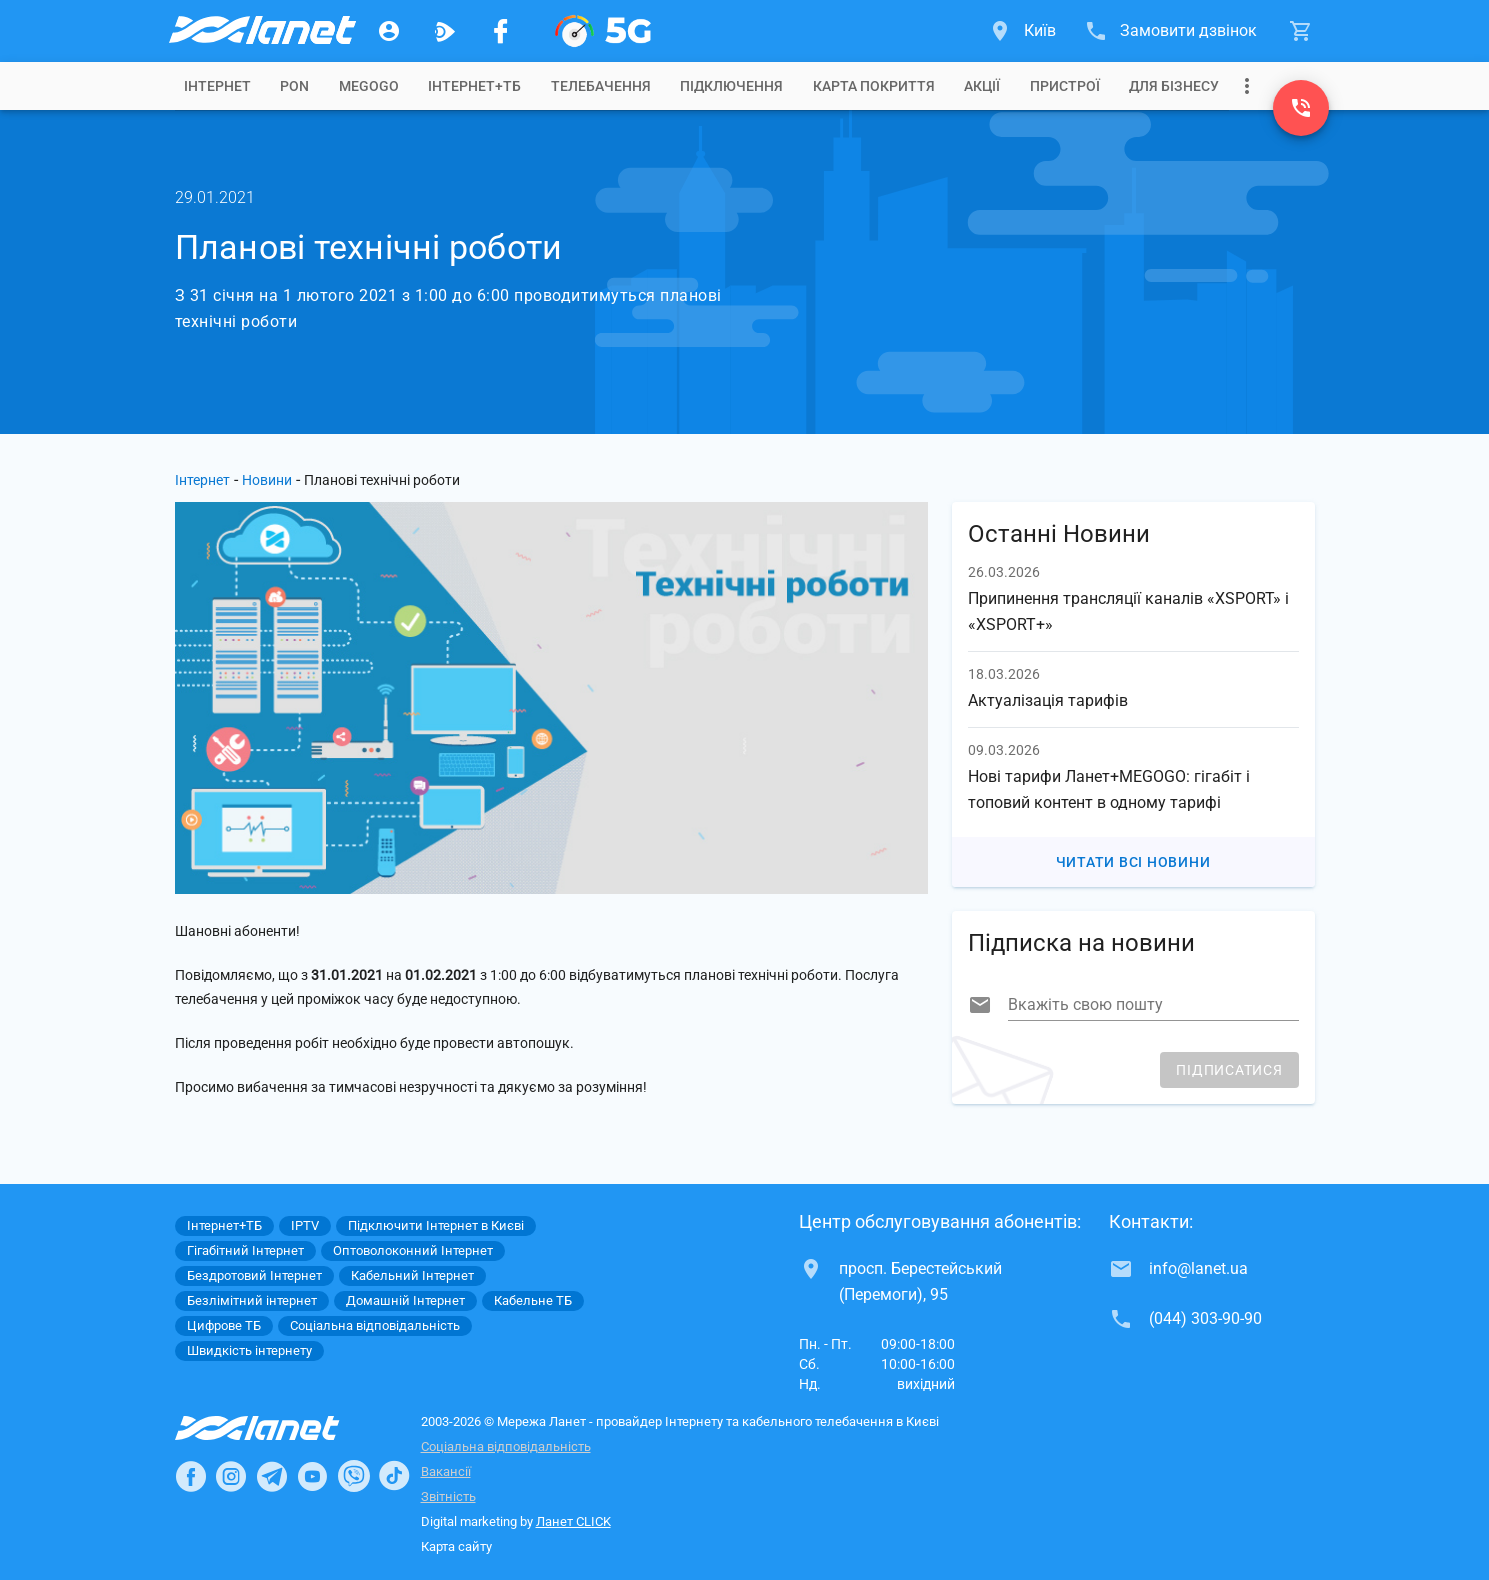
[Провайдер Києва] (261, 31)
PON (294, 86)
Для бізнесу (1174, 86)
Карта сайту (456, 1546)
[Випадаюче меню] (1247, 86)
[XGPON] (603, 31)
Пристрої (1065, 86)
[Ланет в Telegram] (272, 1476)
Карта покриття (874, 86)
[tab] (217, 86)
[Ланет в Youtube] (312, 1476)
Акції (982, 86)
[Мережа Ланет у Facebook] (501, 31)
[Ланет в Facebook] (191, 1476)
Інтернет (202, 480)
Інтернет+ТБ (474, 86)
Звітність (448, 1496)
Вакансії (446, 1471)
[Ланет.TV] (445, 31)
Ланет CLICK (573, 1521)
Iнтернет (217, 86)
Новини (267, 480)
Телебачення (601, 86)
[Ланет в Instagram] (231, 1476)
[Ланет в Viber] (354, 1476)
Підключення (731, 86)
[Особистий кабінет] (389, 31)
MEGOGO (369, 86)
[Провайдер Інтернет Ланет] (280, 1428)
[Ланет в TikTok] (394, 1476)
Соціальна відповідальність (506, 1446)
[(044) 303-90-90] (1301, 108)
